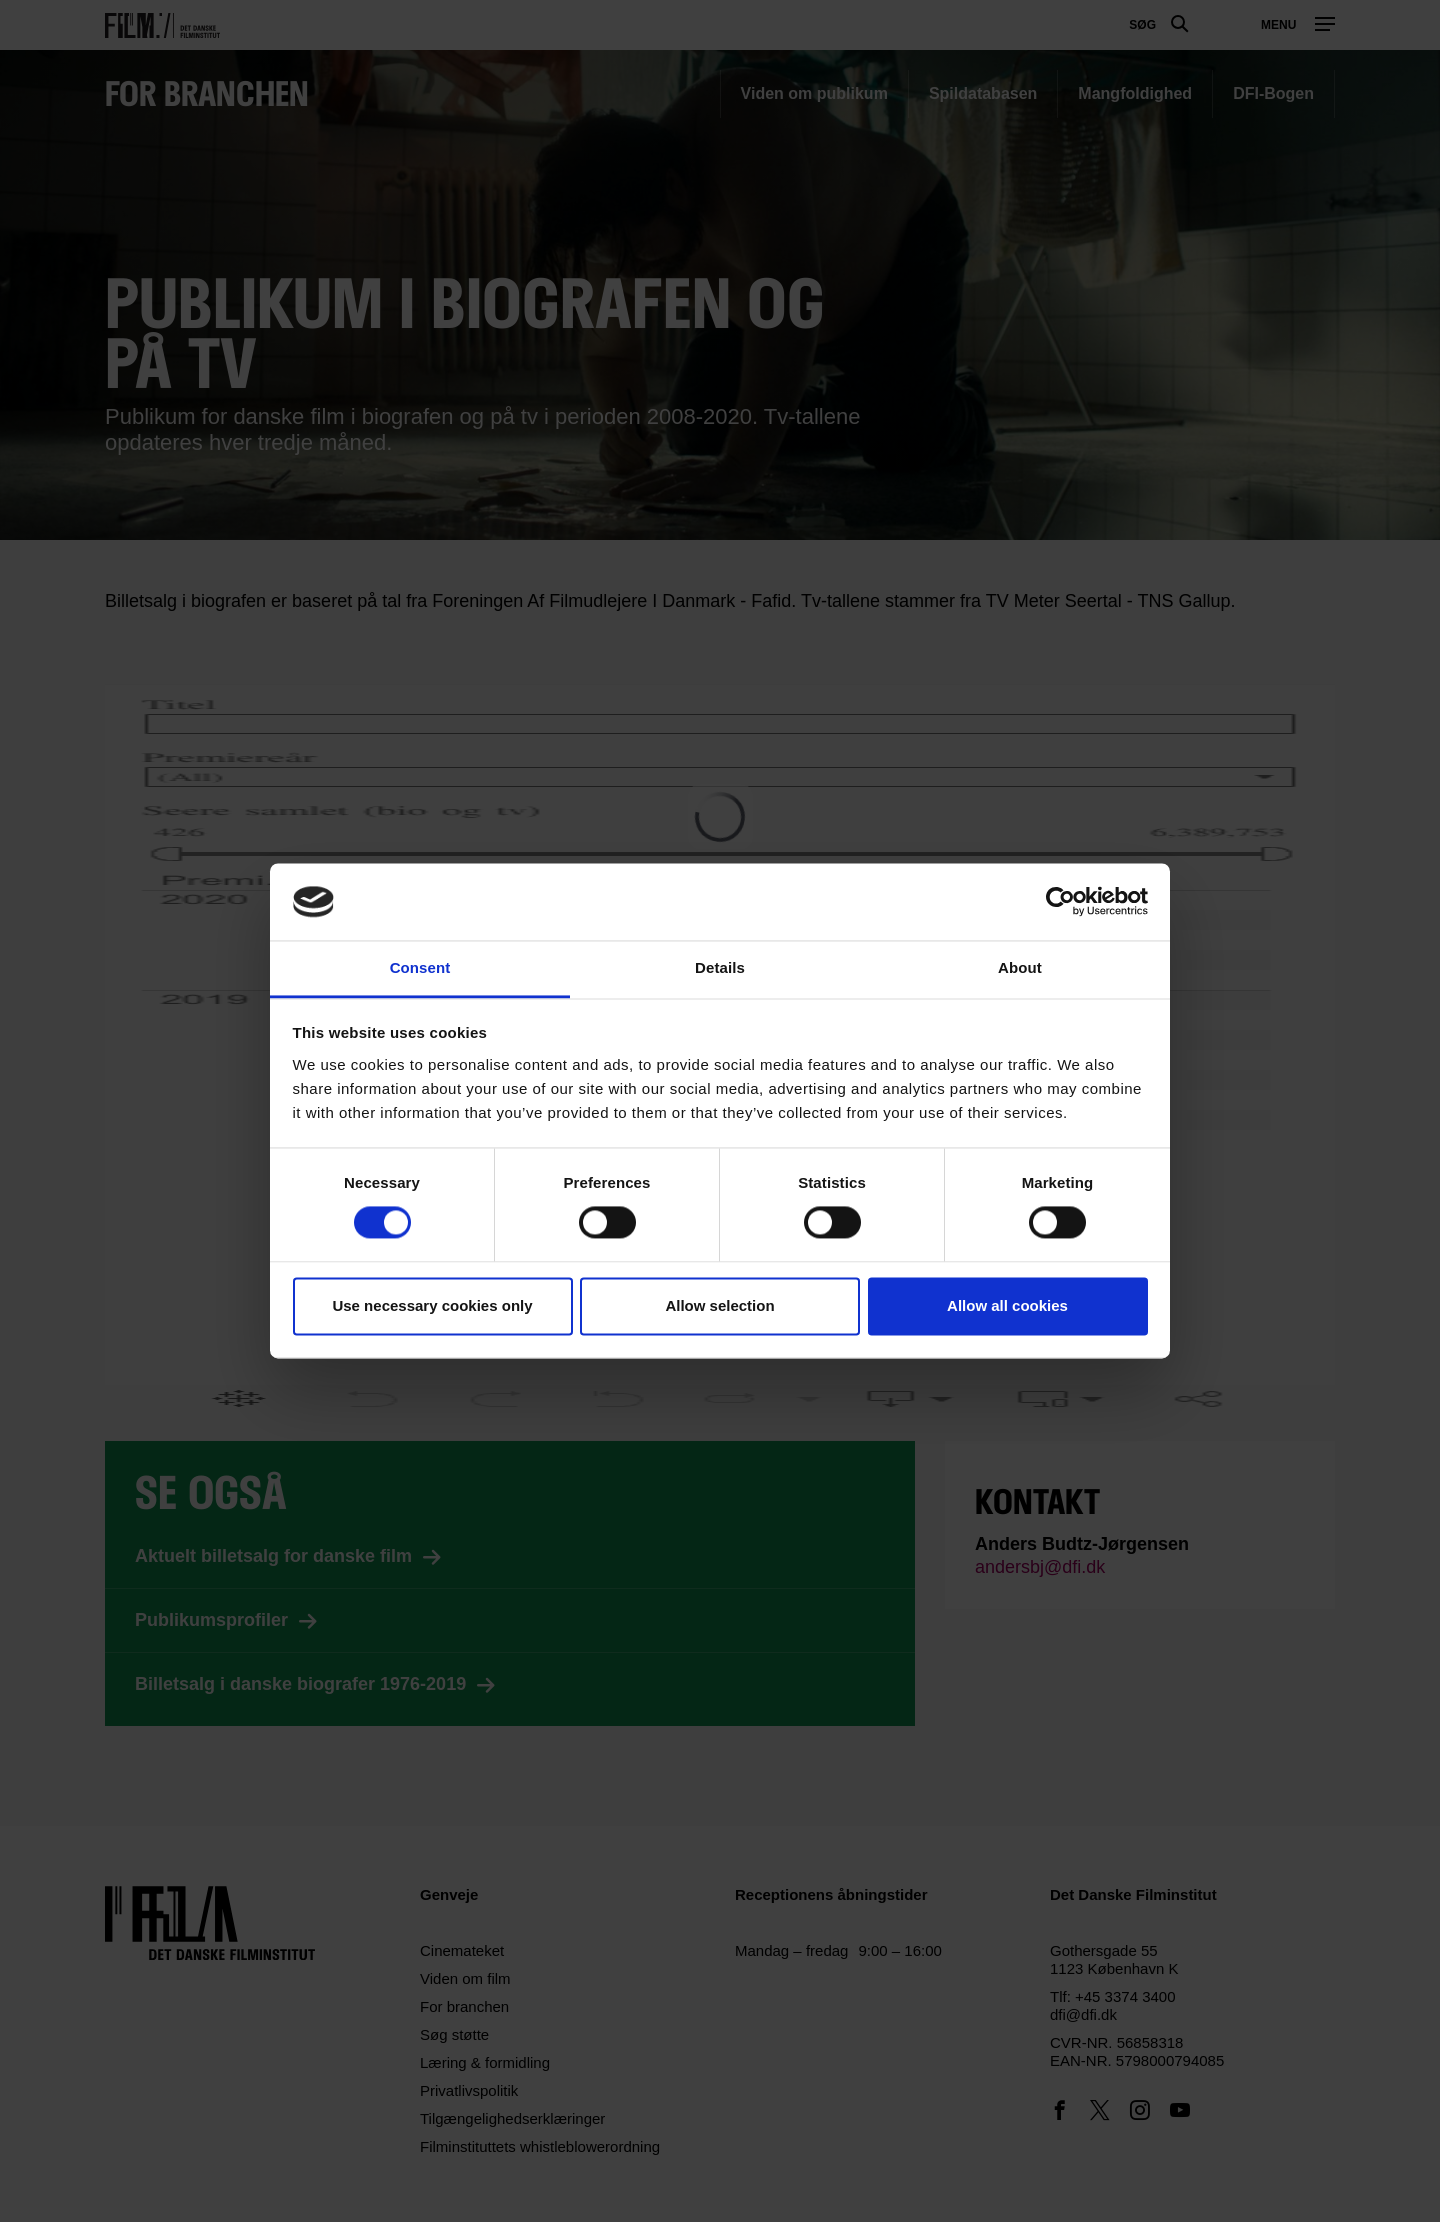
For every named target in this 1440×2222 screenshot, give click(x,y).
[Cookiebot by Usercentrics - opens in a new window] (1060, 902)
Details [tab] (720, 967)
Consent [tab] (420, 967)
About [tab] (1020, 967)
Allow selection (719, 1305)
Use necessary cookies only (432, 1305)
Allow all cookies (1007, 1305)
